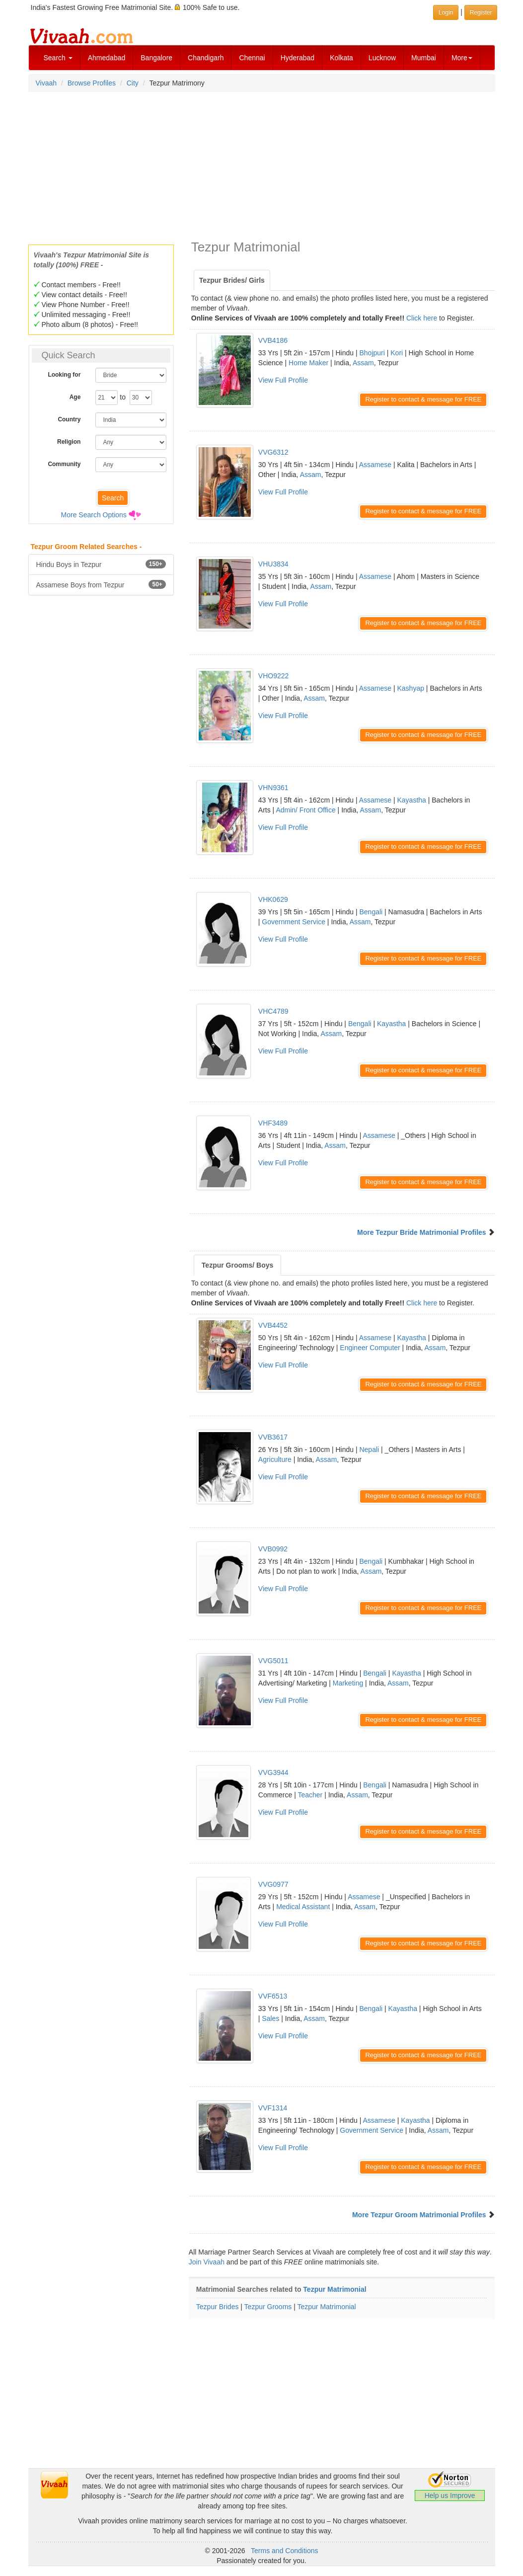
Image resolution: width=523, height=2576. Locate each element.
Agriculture (275, 1459)
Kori (396, 353)
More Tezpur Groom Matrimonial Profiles (419, 2215)
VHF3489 (273, 1123)
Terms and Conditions (284, 2551)
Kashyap (410, 688)
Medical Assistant (303, 1907)
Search (58, 58)
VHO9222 (273, 676)
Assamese (375, 465)
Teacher (310, 1795)
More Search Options (94, 515)
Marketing (348, 1683)
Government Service (293, 922)
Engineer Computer (370, 1348)
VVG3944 (273, 1772)
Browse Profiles (92, 83)
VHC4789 (273, 1011)
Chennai (252, 58)
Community (64, 464)
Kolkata (341, 58)
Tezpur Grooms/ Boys (237, 1265)
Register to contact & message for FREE (423, 399)
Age (75, 397)
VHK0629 (273, 899)
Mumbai (423, 58)
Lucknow (382, 58)
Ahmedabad (107, 58)
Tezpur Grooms (268, 2307)
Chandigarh (206, 58)
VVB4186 (273, 340)
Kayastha (411, 800)
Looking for (64, 374)
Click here (421, 318)
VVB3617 (273, 1437)
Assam (363, 363)
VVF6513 (272, 1996)
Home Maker (308, 363)
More (461, 58)
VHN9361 (273, 788)
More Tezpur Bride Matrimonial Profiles (421, 1232)
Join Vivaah (207, 2262)
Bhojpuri (371, 353)
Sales (270, 2018)
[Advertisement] (261, 165)
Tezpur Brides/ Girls (232, 280)
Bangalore (156, 58)
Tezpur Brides (217, 2307)
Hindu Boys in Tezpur (101, 564)
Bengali (370, 912)
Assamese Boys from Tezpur (101, 584)
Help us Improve (450, 2495)
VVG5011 (273, 1661)
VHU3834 (273, 564)
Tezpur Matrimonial (334, 2289)
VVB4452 (273, 1325)
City (133, 83)
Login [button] (446, 12)
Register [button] (481, 12)
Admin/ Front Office (305, 810)
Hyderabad (298, 58)
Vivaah (46, 83)
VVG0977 (273, 1884)
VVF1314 (272, 2108)
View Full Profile (283, 380)
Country (69, 419)
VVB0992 (273, 1549)
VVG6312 (273, 452)
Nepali (369, 1449)
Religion (68, 441)
